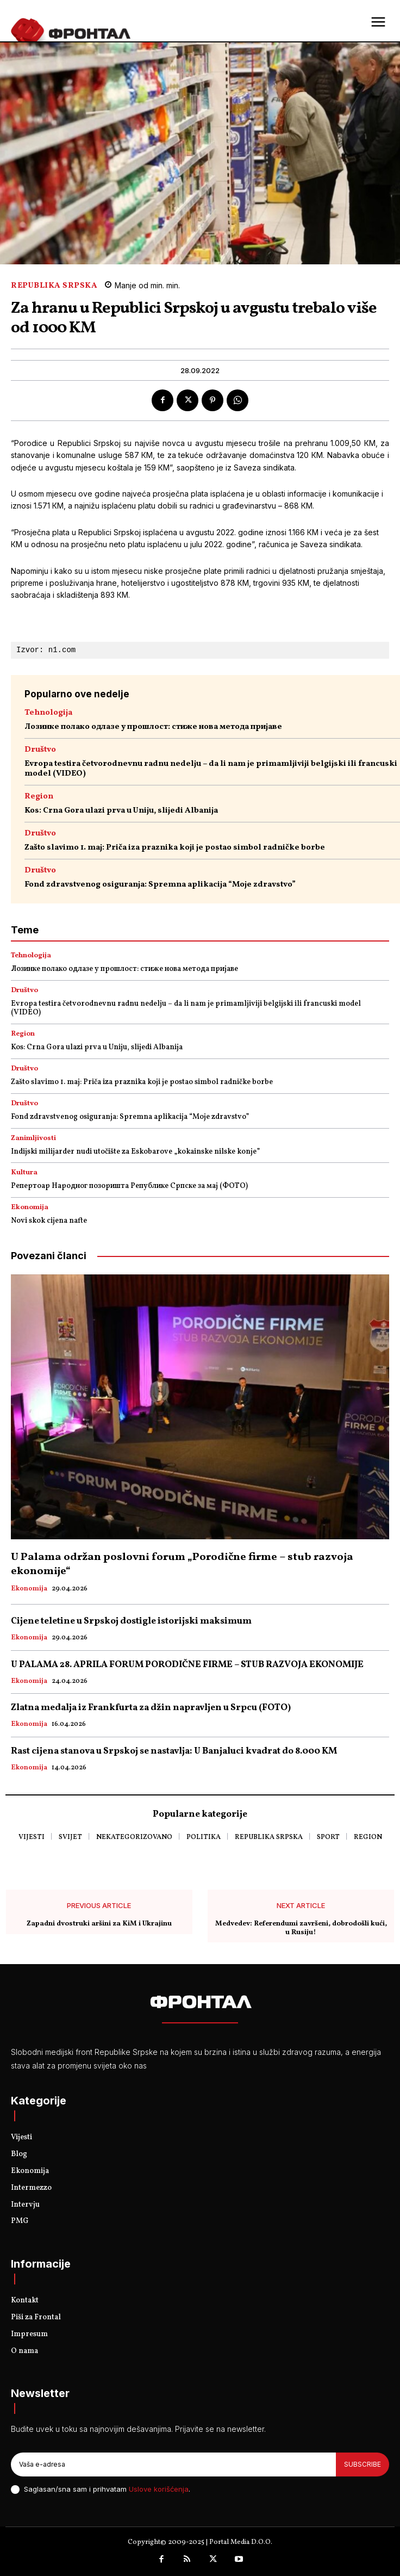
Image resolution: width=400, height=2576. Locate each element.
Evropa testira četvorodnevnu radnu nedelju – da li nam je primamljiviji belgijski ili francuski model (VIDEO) (210, 768)
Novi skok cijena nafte (49, 1221)
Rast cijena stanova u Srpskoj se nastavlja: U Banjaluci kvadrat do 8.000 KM (174, 1751)
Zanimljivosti (33, 1138)
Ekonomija (29, 1207)
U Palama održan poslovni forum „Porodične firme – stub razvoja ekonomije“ (182, 1564)
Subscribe (362, 2464)
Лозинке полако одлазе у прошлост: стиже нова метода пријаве (153, 727)
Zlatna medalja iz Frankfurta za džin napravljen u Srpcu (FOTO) (151, 1707)
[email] (173, 2464)
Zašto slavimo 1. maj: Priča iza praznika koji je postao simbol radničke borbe (174, 847)
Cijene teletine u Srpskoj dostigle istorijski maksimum (131, 1621)
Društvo (40, 750)
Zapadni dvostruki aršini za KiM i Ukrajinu (99, 1924)
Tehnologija (48, 713)
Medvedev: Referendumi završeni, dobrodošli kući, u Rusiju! (301, 1928)
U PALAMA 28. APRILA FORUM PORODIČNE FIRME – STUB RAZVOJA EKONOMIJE (187, 1664)
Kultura (24, 1172)
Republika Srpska (54, 286)
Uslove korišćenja (159, 2489)
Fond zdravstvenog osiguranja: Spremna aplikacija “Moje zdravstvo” (160, 884)
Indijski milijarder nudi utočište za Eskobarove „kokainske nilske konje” (135, 1152)
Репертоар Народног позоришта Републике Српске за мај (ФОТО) (129, 1186)
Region (38, 796)
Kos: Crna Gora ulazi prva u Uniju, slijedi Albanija (121, 810)
